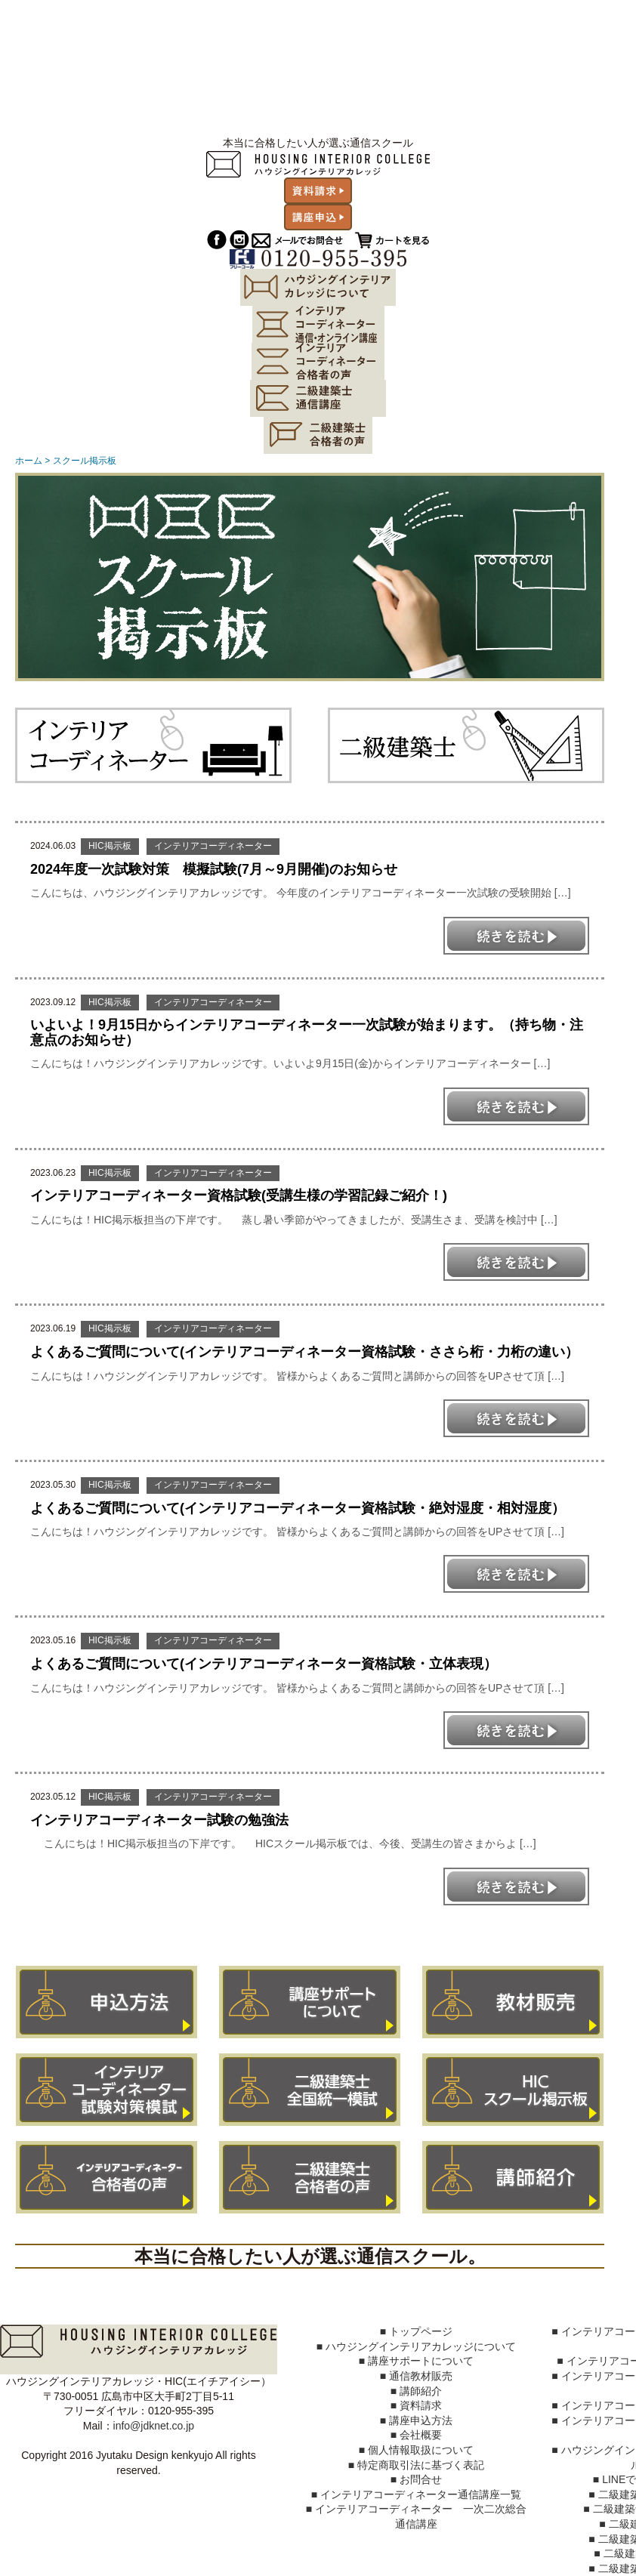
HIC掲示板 (109, 846)
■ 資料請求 (416, 2405)
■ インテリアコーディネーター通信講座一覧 (416, 2494)
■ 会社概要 (416, 2435)
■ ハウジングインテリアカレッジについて (416, 2346)
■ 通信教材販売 (416, 2376)
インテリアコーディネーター (213, 846)
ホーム (28, 460)
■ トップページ (416, 2331)
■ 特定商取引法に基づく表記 (416, 2465)
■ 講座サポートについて (416, 2361)
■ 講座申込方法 (416, 2420)
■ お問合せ (416, 2479)
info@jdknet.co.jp (154, 2426)
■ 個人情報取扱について (416, 2450)
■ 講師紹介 (416, 2391)
